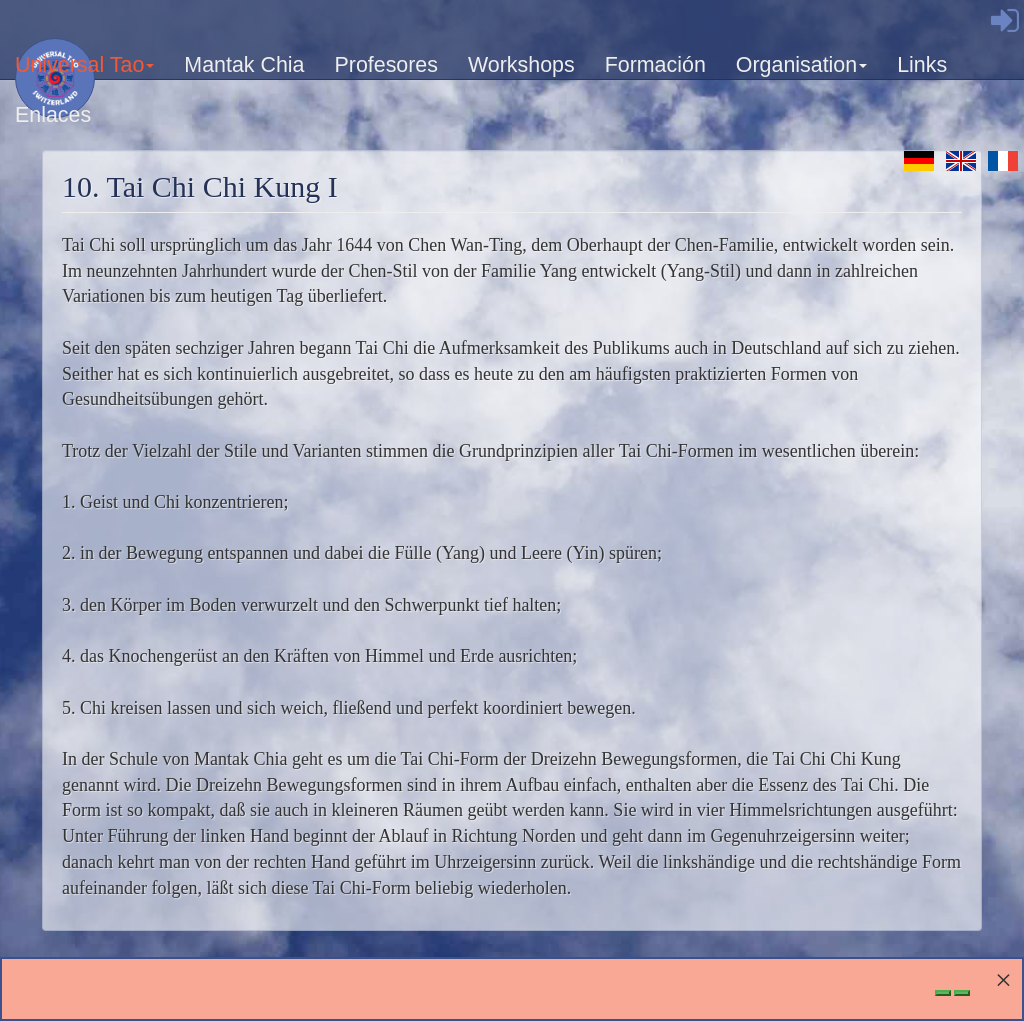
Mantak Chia (244, 65)
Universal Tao (85, 71)
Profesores (386, 65)
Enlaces (53, 115)
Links (922, 65)
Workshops (521, 65)
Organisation (802, 71)
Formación (655, 65)
